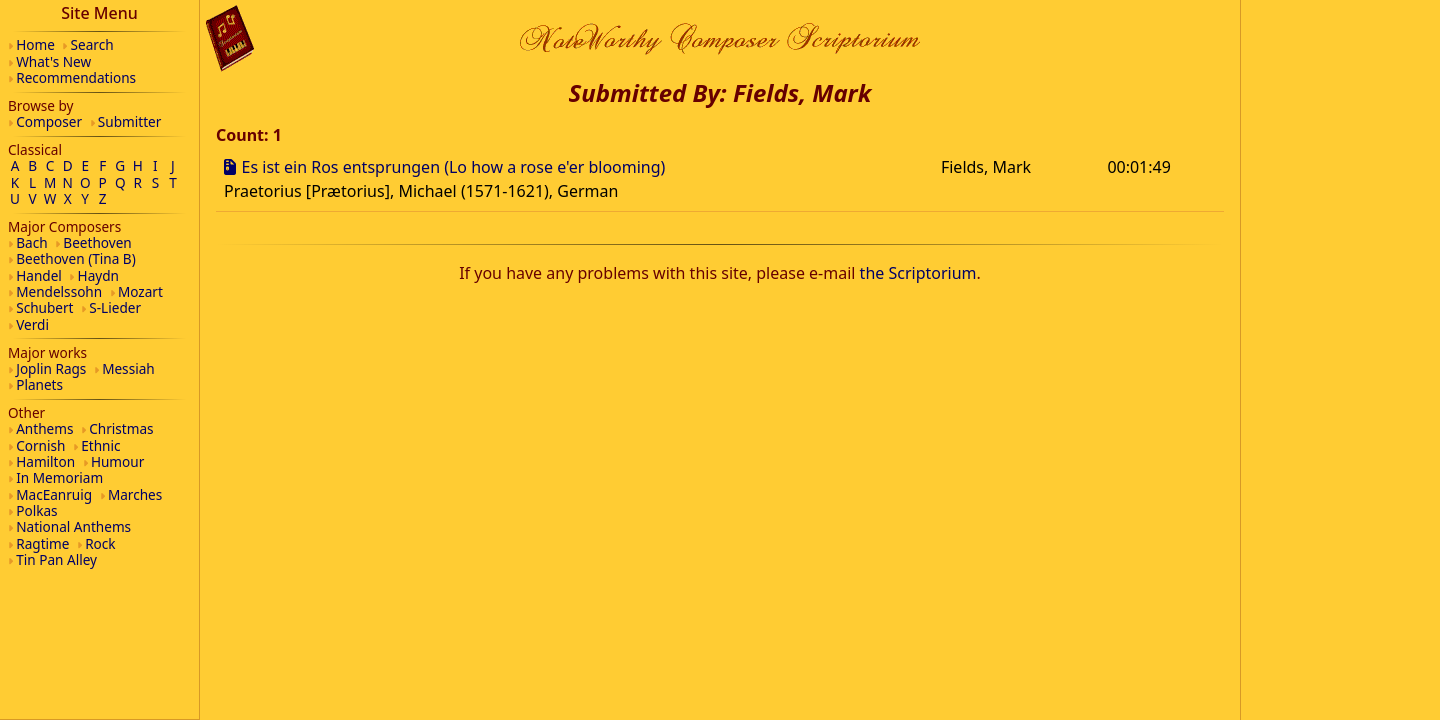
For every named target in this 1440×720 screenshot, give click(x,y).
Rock (100, 543)
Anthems (44, 428)
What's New (53, 61)
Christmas (121, 428)
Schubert (44, 307)
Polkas (36, 510)
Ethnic (100, 445)
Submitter (130, 121)
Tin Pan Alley (56, 559)
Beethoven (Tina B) (76, 258)
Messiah (128, 368)
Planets (39, 384)
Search (92, 44)
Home (35, 44)
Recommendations (76, 77)
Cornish (40, 445)
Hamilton (45, 461)
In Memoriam (59, 477)
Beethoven (97, 242)
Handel (39, 275)
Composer (49, 121)
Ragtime (42, 543)
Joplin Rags (51, 368)
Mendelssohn (59, 291)
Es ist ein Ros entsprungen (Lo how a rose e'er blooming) (454, 167)
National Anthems (73, 526)
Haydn (98, 275)
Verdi (32, 324)
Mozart (140, 291)
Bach (31, 242)
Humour (117, 461)
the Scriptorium (918, 273)
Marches (135, 494)
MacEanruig (54, 494)
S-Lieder (115, 307)
